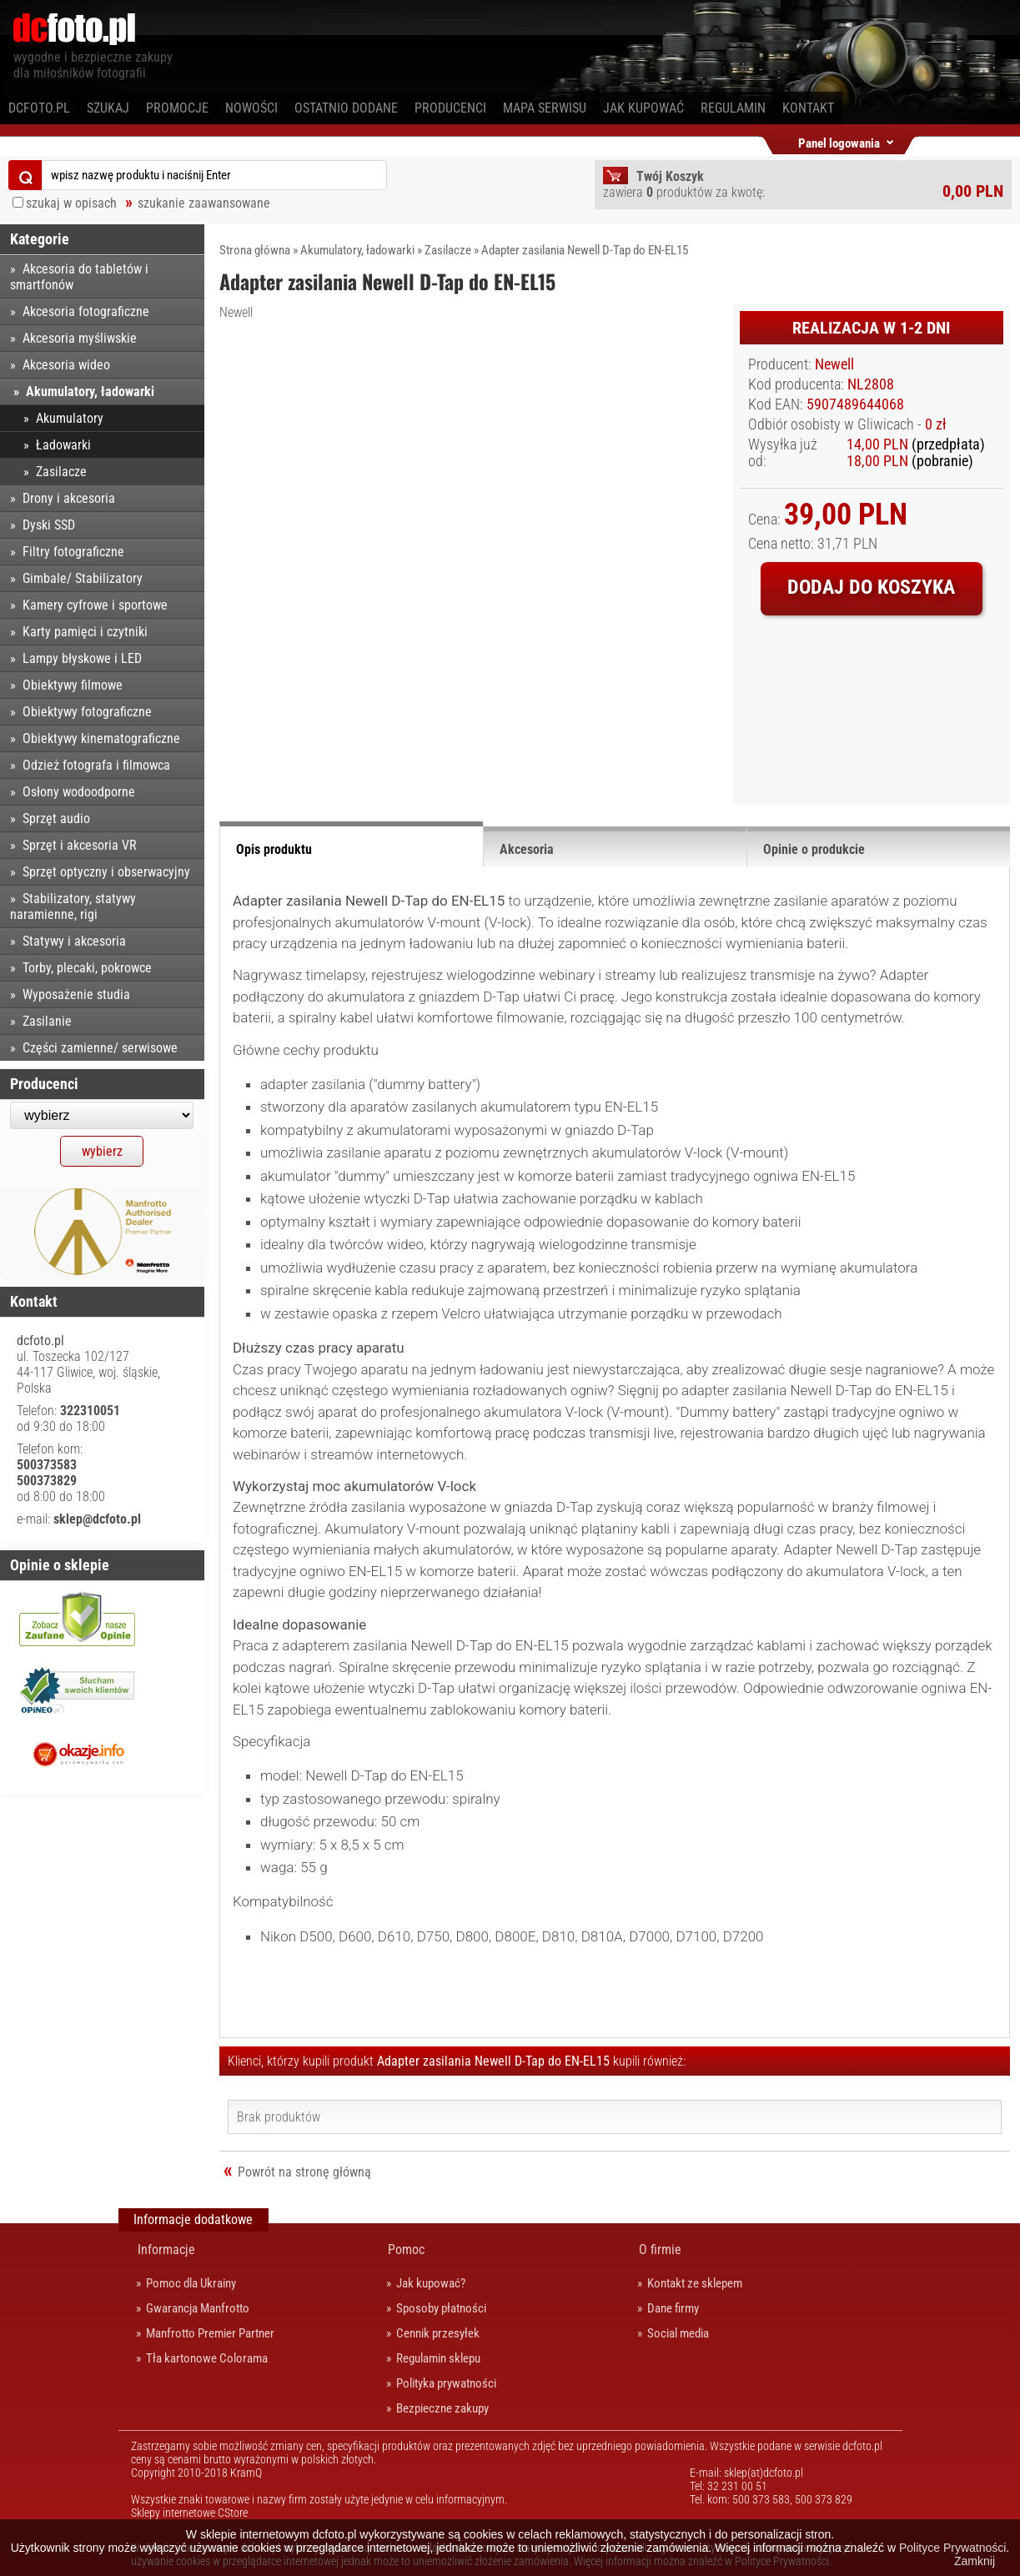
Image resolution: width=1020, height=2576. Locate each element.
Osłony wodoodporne (79, 792)
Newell (236, 312)
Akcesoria (527, 849)
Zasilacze (448, 250)
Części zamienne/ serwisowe (100, 1048)
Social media (678, 2333)
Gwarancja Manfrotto (197, 2308)
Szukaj (108, 108)
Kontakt (808, 108)
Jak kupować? (430, 2283)
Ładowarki (63, 445)
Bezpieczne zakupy (442, 2408)
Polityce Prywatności (952, 2547)
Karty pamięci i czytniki (85, 632)
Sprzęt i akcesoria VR (80, 845)
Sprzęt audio (56, 818)
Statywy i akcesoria (74, 941)
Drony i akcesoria (69, 498)
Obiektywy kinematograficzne (101, 738)
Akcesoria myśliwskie (80, 338)
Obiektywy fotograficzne (87, 712)
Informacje (166, 2249)
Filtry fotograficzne (73, 552)
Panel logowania (839, 140)
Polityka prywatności (446, 2383)
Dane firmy (673, 2308)
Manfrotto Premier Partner (210, 2333)
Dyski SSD (49, 525)
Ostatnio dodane (346, 108)
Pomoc (406, 2249)
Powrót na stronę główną (304, 2172)
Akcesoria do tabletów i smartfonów (79, 277)
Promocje (177, 108)
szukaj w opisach (71, 203)
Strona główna (254, 250)
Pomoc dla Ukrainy (191, 2283)
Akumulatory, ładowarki (357, 250)
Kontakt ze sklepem (694, 2283)
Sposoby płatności (441, 2308)
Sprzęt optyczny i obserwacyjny (106, 872)
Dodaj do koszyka (871, 587)
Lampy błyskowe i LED (82, 658)
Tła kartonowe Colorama (207, 2358)
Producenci (450, 108)
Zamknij (974, 2561)
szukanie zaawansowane (204, 203)
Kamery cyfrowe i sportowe (95, 605)
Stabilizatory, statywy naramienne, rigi (73, 906)
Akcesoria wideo (66, 365)
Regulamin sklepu (438, 2358)
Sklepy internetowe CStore (189, 2512)
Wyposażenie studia (76, 994)
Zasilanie (47, 1021)
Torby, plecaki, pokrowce (87, 968)
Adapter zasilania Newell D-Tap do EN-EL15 (584, 250)
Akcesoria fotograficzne (86, 311)
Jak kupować (643, 108)
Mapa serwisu (544, 108)
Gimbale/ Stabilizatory (83, 578)
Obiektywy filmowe (73, 685)
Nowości (251, 108)
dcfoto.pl (39, 108)
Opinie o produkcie (814, 849)
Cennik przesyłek (438, 2333)
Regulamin (733, 108)
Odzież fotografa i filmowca (96, 765)
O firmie (660, 2249)
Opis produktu (274, 849)
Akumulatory (69, 418)
